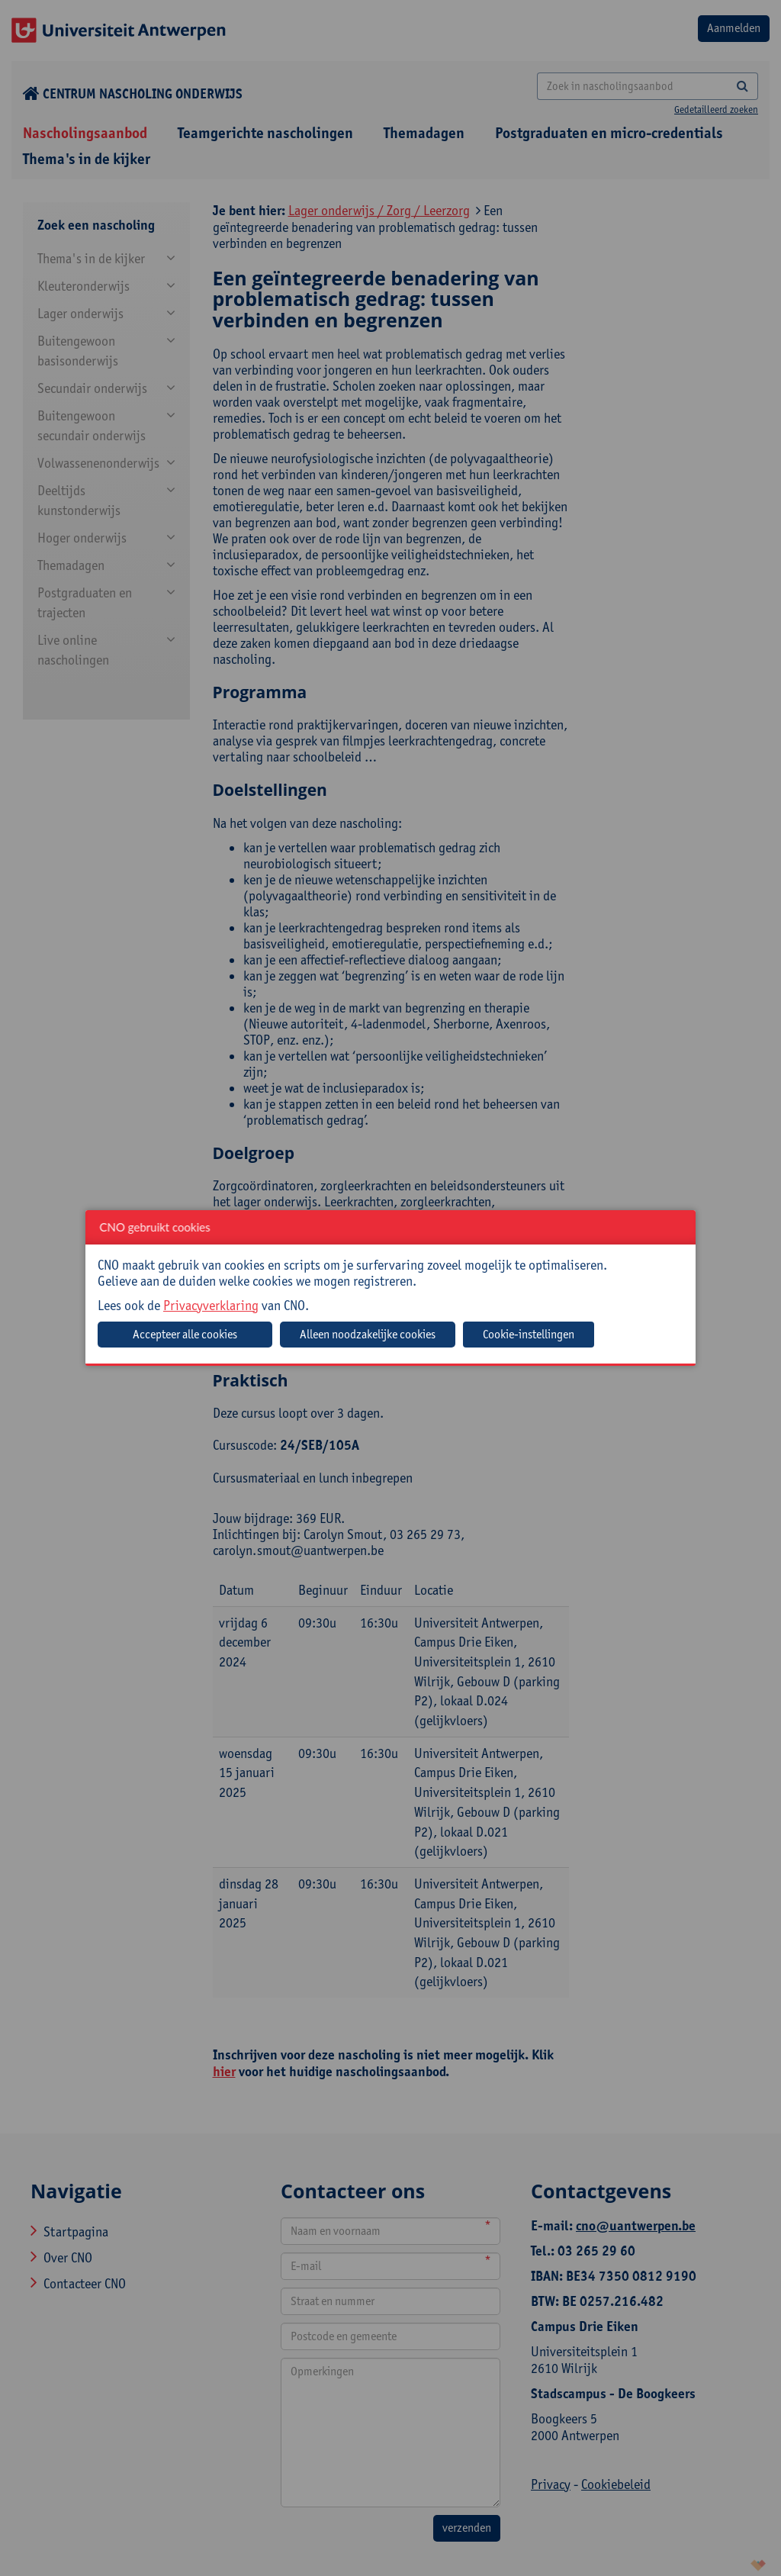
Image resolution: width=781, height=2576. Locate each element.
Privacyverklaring (211, 1305)
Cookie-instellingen (528, 1334)
